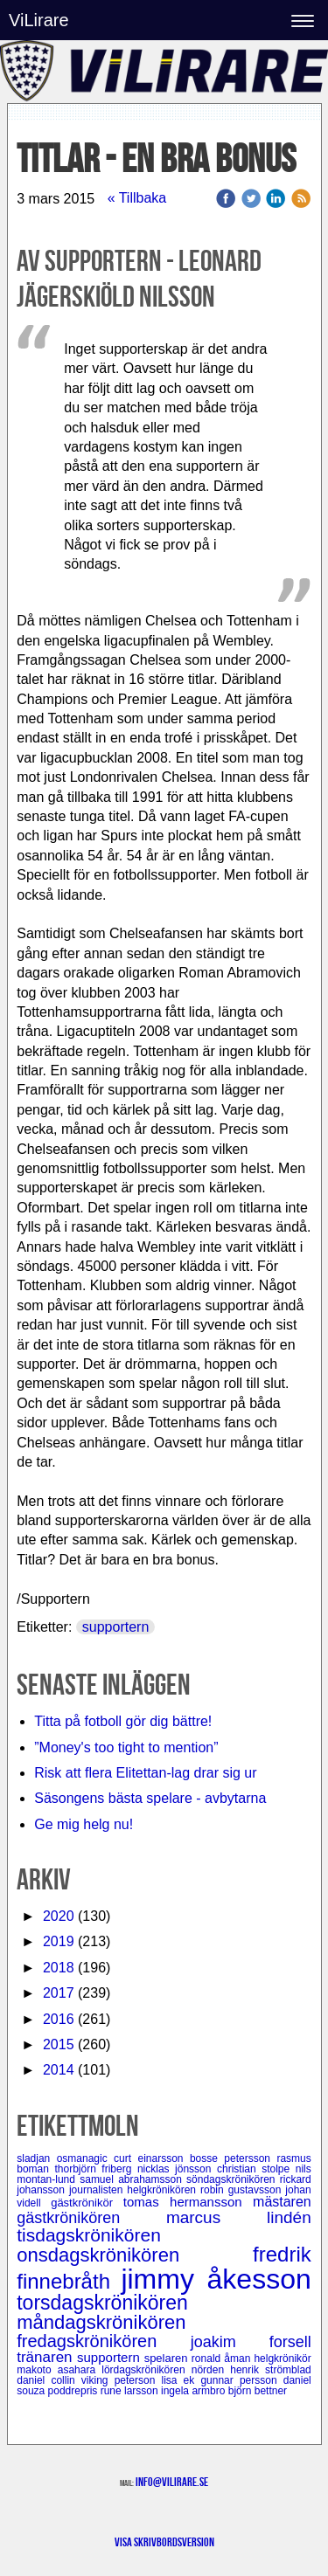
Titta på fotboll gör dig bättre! (123, 1721)
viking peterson (121, 2380)
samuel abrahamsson (133, 2179)
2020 (58, 1916)
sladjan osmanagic (65, 2158)
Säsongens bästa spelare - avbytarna (152, 1798)
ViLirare (39, 20)
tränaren (47, 2357)
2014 (58, 2069)
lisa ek (180, 2380)
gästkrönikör (87, 2202)
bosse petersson (233, 2158)
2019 (58, 1941)
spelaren (168, 2358)
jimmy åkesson (216, 2279)
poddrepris (74, 2391)
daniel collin (49, 2380)
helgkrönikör (282, 2358)
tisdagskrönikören (89, 2235)
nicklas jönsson (177, 2169)
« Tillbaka (137, 197)
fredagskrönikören (104, 2341)
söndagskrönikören (233, 2179)
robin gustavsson (242, 2190)
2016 (58, 2019)
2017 (58, 1993)
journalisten (98, 2190)
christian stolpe (256, 2169)
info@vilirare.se (172, 2482)
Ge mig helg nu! (83, 1824)
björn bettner (257, 2391)
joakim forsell (251, 2342)
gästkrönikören (91, 2218)
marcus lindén (238, 2217)
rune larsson (131, 2391)
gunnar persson (241, 2380)
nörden (211, 2370)
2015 (58, 2044)
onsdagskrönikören (135, 2255)
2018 (58, 1967)
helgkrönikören (163, 2190)
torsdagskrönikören (102, 2302)
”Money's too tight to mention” (126, 1747)
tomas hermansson (188, 2201)
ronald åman (223, 2358)
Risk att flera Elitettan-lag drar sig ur (145, 1772)
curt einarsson (152, 2158)
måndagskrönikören (101, 2322)
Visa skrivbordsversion (164, 2542)
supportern (116, 1626)
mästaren (282, 2201)
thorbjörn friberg (95, 2169)
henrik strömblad (270, 2370)
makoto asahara (59, 2370)
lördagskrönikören (146, 2370)
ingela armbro (194, 2391)
